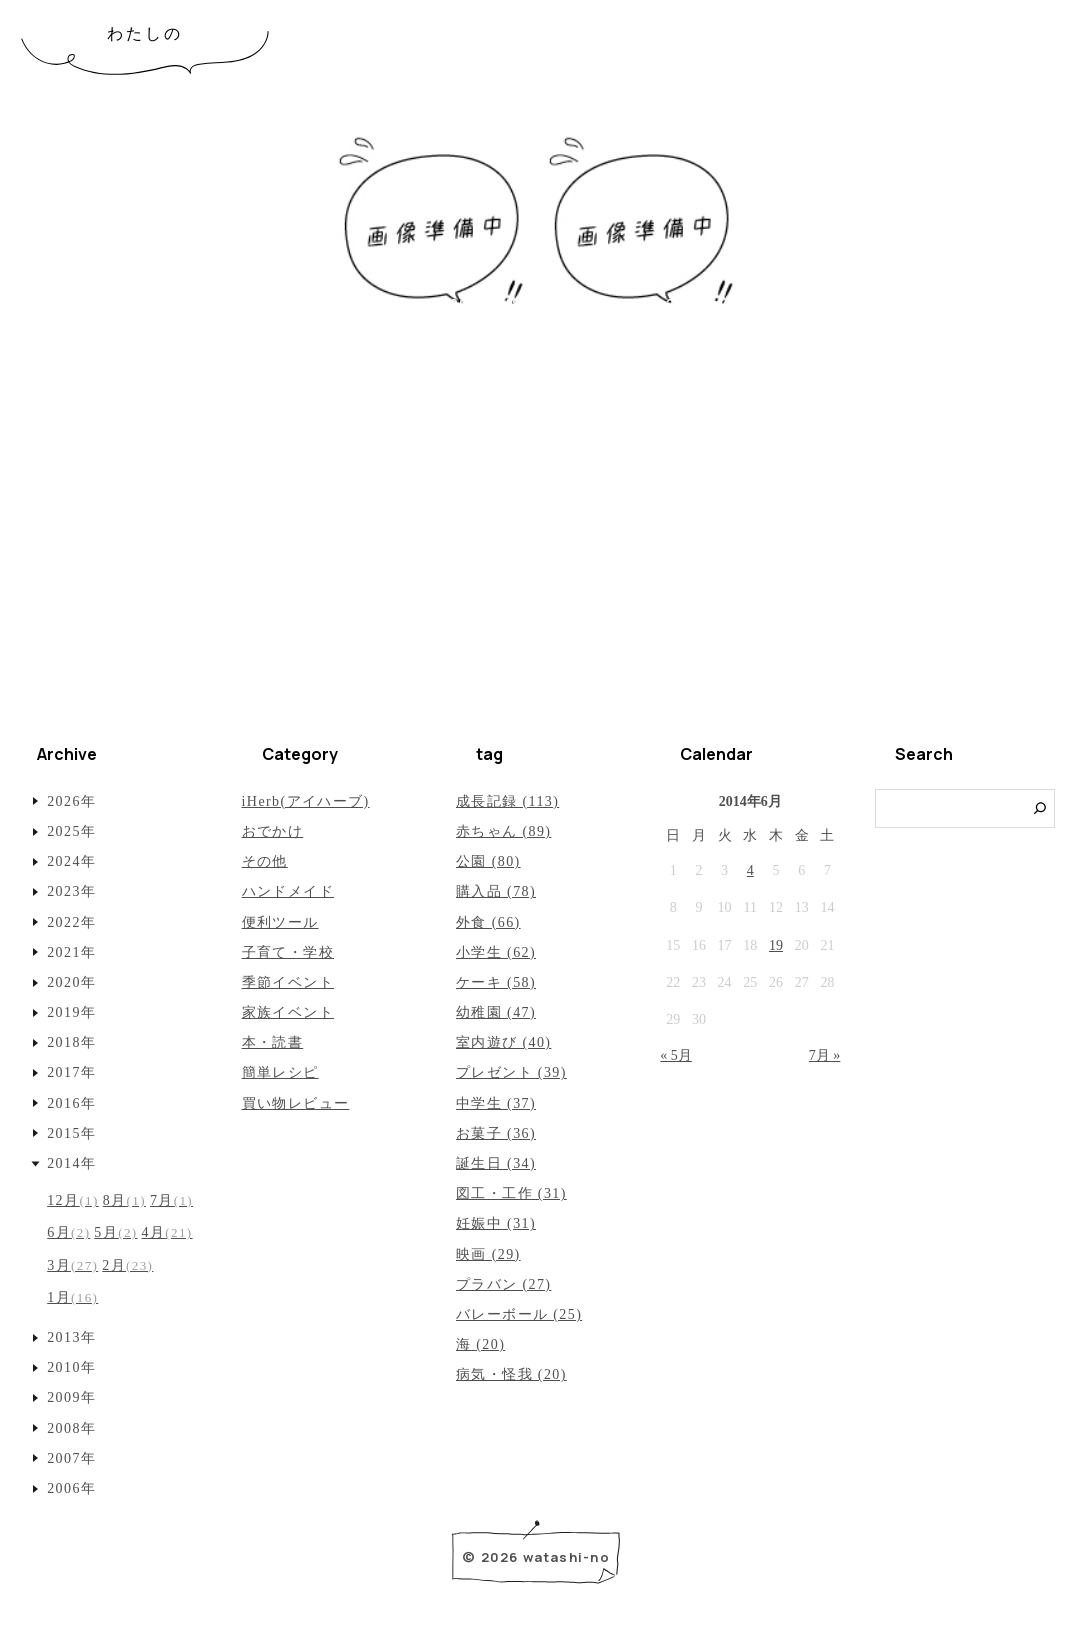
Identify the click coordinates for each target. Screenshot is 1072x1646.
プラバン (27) (503, 1284)
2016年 (71, 1103)
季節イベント (288, 982)
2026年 (71, 801)
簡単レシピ (280, 1072)
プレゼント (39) (511, 1072)
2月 (127, 1265)
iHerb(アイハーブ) (306, 801)
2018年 (71, 1042)
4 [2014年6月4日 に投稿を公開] (750, 870)
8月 (124, 1200)
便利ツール (280, 922)
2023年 (71, 891)
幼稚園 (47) (496, 1012)
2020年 (71, 982)
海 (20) (480, 1344)
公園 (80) (488, 861)
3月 (72, 1265)
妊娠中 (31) (496, 1223)
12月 (73, 1200)
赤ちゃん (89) (503, 831)
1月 (72, 1297)
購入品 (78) (496, 891)
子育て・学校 (288, 952)
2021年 (71, 952)
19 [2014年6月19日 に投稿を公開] (776, 945)
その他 (265, 861)
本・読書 (273, 1042)
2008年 (71, 1428)
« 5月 (676, 1055)
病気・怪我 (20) (511, 1374)
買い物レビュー (296, 1103)
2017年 (71, 1072)
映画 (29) (488, 1254)
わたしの (145, 33)
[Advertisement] (536, 570)
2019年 (71, 1012)
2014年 (71, 1163)
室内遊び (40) (503, 1042)
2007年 (71, 1458)
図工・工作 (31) (511, 1193)
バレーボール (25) (519, 1314)
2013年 (71, 1337)
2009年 (71, 1397)
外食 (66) (488, 922)
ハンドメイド (288, 891)
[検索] (1040, 808)
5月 (115, 1232)
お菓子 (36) (496, 1133)
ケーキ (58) (496, 982)
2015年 (71, 1133)
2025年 (71, 831)
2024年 (71, 861)
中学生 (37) (496, 1103)
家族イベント (288, 1012)
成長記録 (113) (507, 801)
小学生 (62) (496, 952)
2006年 (71, 1488)
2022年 (71, 922)
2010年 (71, 1367)
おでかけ (273, 831)
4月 (167, 1232)
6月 (68, 1232)
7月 (171, 1200)
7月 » (825, 1055)
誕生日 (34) (496, 1163)
